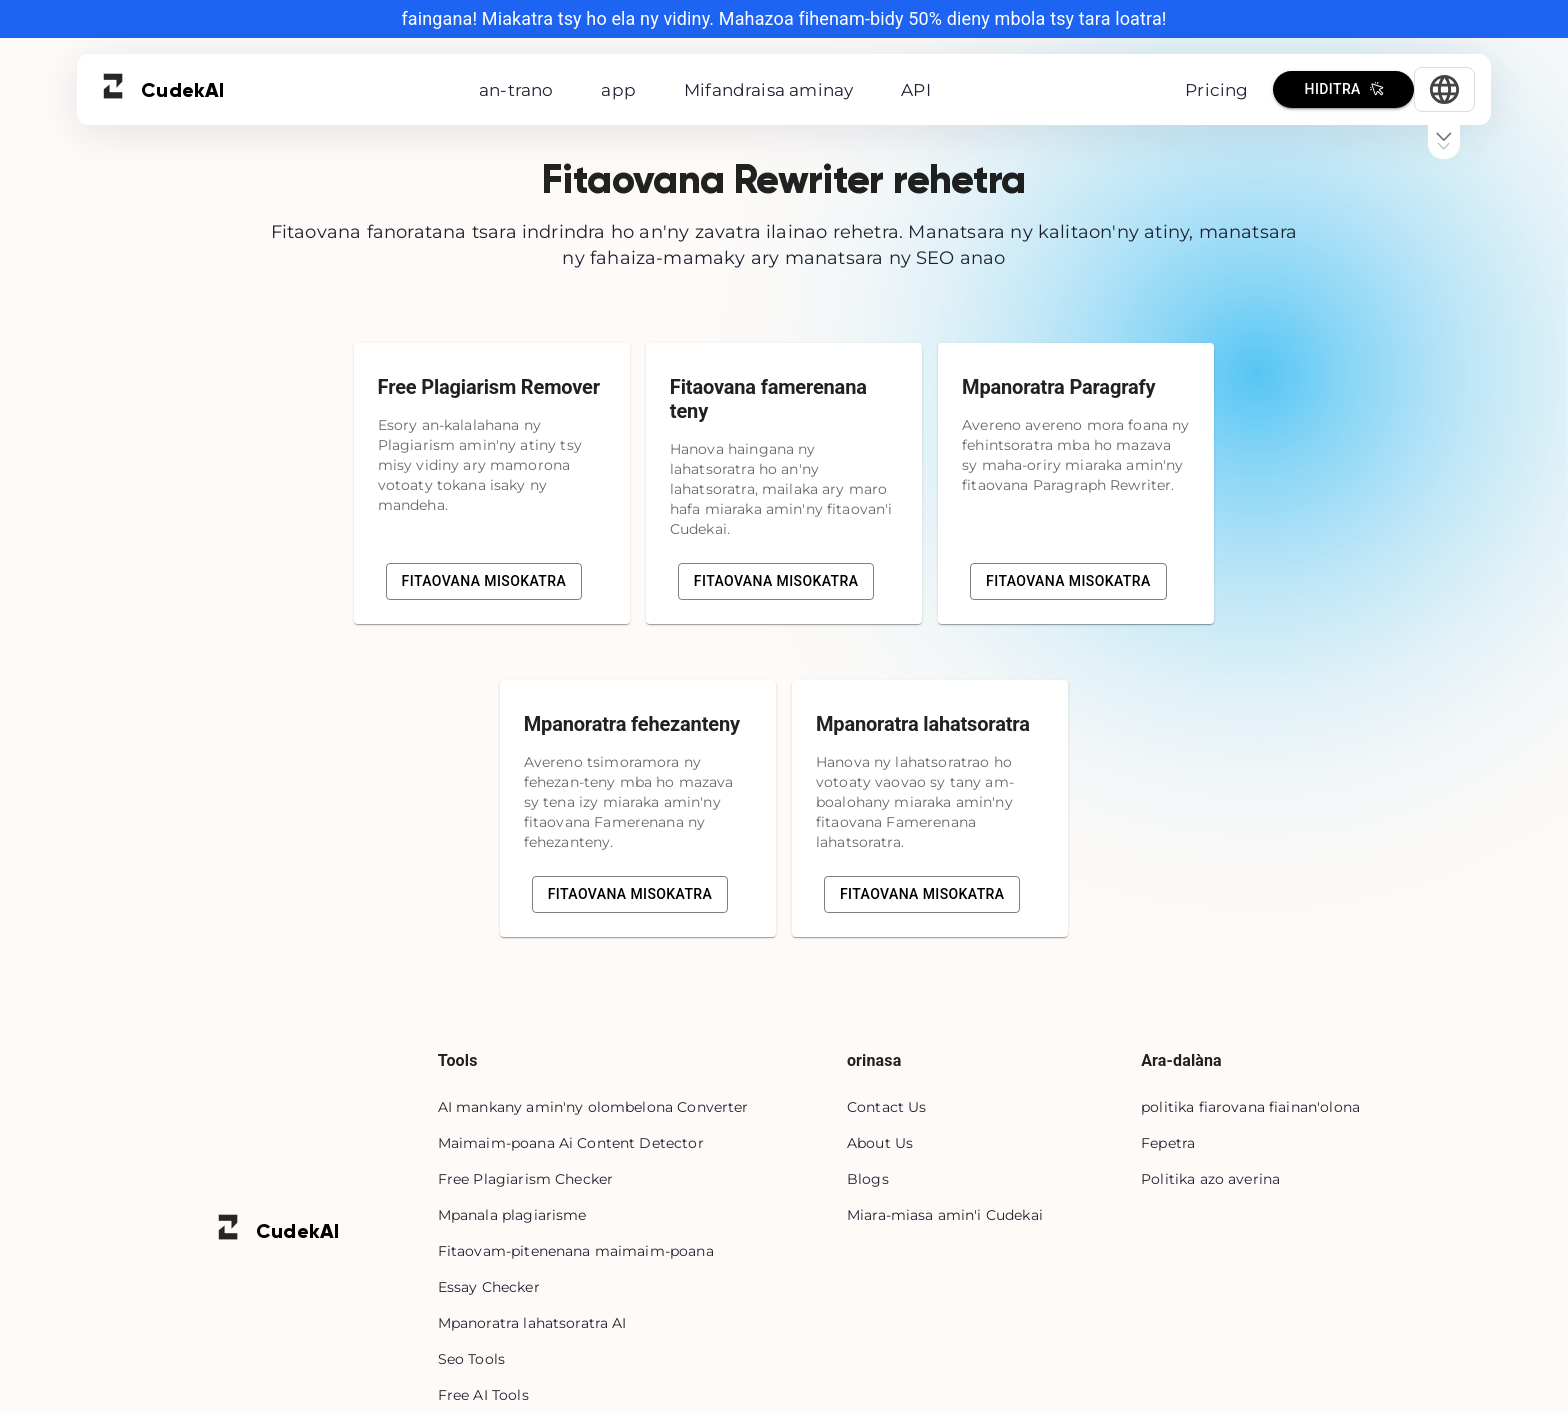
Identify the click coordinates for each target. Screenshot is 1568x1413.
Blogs (868, 1179)
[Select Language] (1444, 89)
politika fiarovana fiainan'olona (1250, 1107)
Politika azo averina (1210, 1179)
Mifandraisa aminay (768, 90)
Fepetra (1168, 1143)
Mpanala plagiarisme (512, 1215)
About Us (880, 1143)
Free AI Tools (483, 1395)
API (916, 90)
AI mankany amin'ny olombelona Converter (593, 1107)
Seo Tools (471, 1359)
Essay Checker (489, 1287)
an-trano (516, 90)
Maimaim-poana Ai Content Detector (571, 1143)
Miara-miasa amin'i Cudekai (945, 1215)
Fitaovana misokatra (484, 581)
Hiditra (1343, 89)
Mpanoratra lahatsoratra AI (532, 1323)
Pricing (1216, 90)
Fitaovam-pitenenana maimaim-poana (576, 1251)
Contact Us (887, 1107)
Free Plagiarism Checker (525, 1179)
